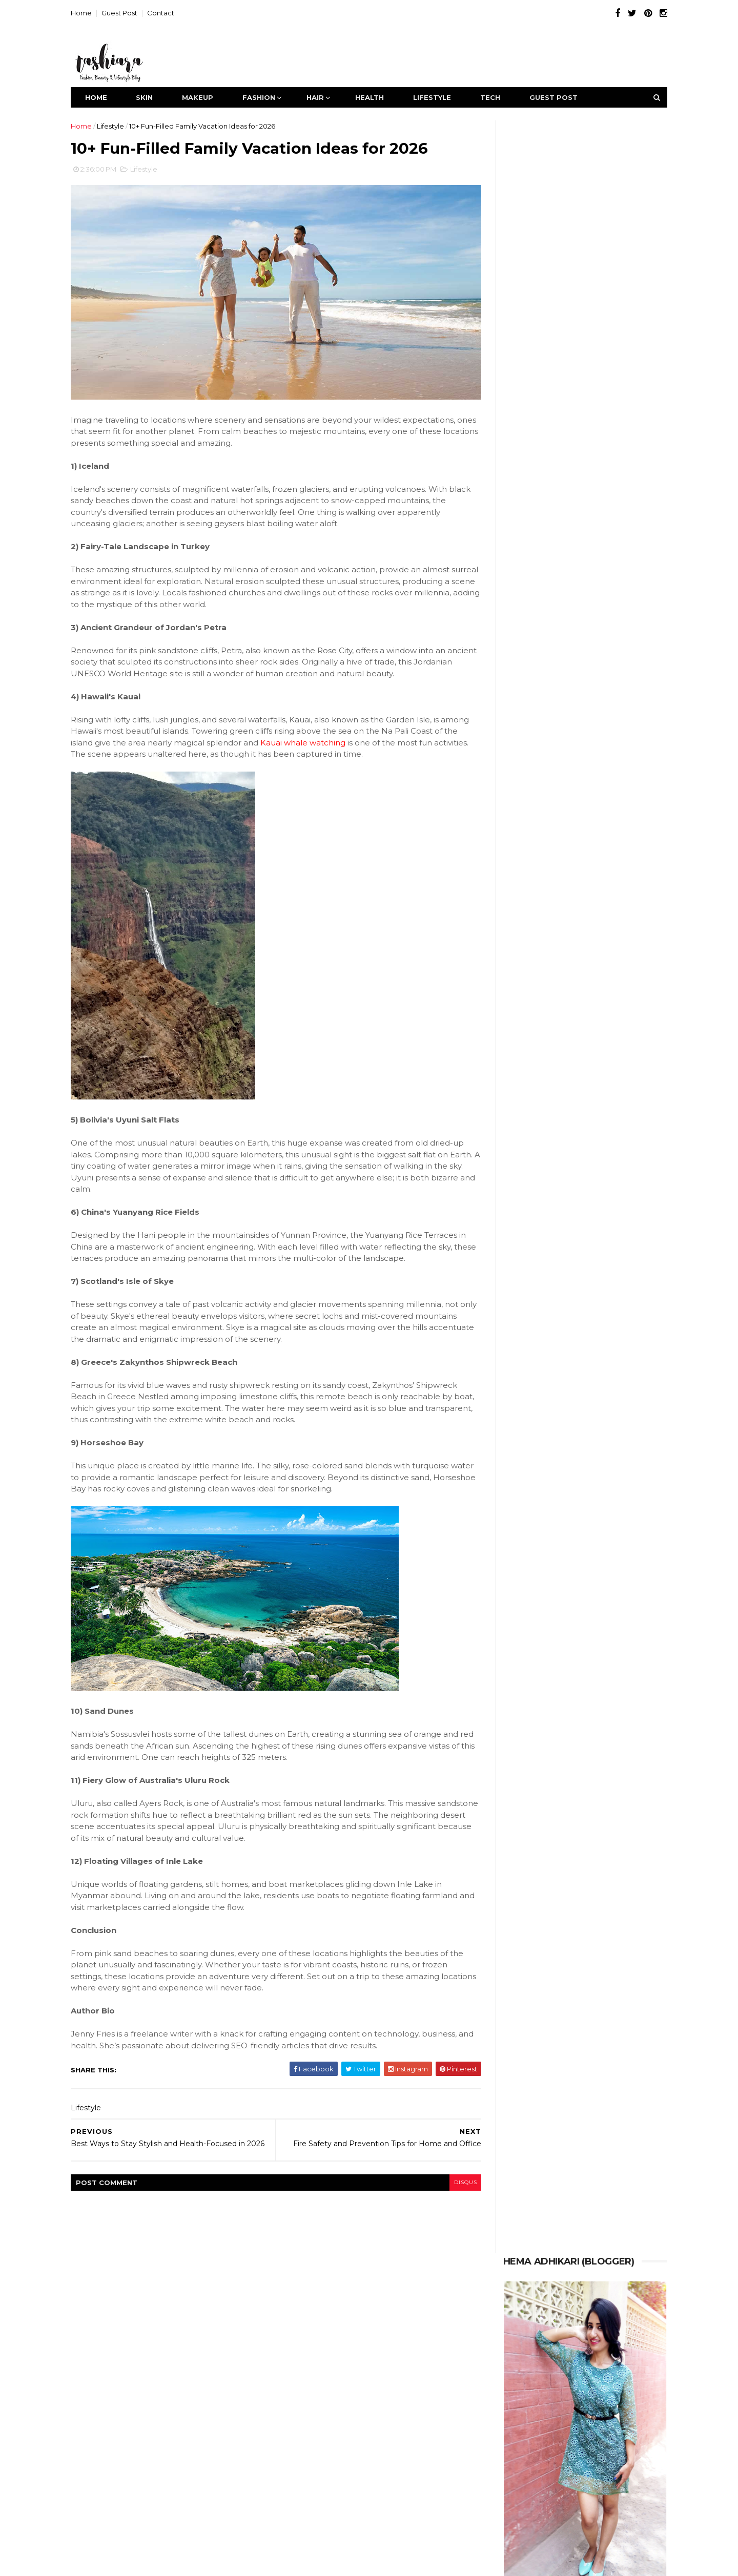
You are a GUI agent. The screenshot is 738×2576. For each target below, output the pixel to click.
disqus (449, 2176)
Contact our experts (595, 2492)
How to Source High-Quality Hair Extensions (574, 515)
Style (368, 2355)
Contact (169, 13)
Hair (324, 97)
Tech (499, 97)
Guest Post (128, 13)
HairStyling (301, 2334)
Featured (341, 2313)
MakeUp (206, 97)
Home (89, 13)
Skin (153, 97)
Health (378, 97)
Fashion (267, 97)
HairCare (419, 2313)
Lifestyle (441, 97)
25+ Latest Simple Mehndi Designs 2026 (567, 698)
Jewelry (387, 2334)
